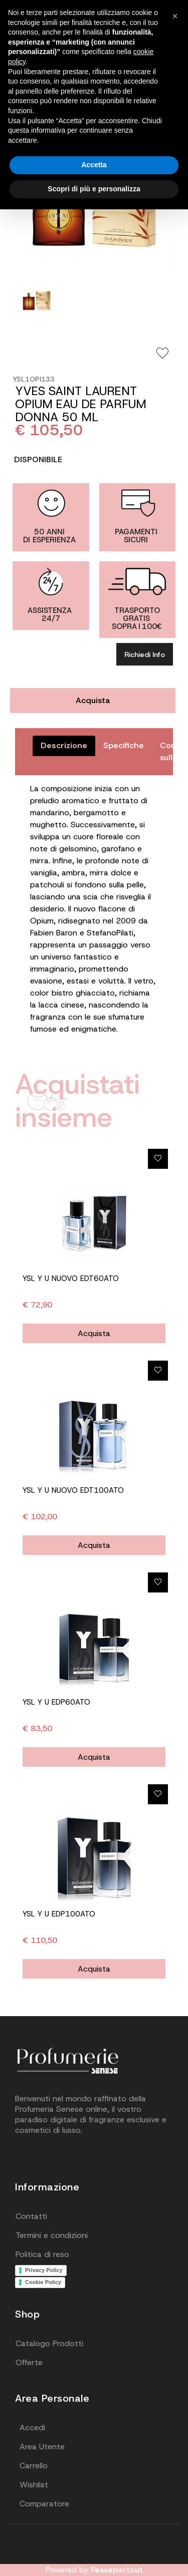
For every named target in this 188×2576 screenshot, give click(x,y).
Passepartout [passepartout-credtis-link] (117, 2569)
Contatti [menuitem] (31, 2216)
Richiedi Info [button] (144, 654)
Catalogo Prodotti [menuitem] (49, 2343)
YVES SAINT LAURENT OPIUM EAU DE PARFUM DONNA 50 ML (80, 404)
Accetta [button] (94, 165)
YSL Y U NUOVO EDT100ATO (73, 1490)
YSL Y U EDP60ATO (56, 1702)
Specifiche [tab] (123, 745)
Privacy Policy (44, 2270)
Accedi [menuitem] (32, 2427)
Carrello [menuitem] (34, 2465)
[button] (175, 16)
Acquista (93, 700)
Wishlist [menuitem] (34, 2484)
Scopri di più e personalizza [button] (94, 189)
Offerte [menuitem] (29, 2362)
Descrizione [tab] (64, 745)
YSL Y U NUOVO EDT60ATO (71, 1278)
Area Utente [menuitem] (42, 2446)
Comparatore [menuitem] (44, 2503)
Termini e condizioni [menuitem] (52, 2235)
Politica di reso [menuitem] (42, 2254)
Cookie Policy (43, 2282)
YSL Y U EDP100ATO (59, 1914)
